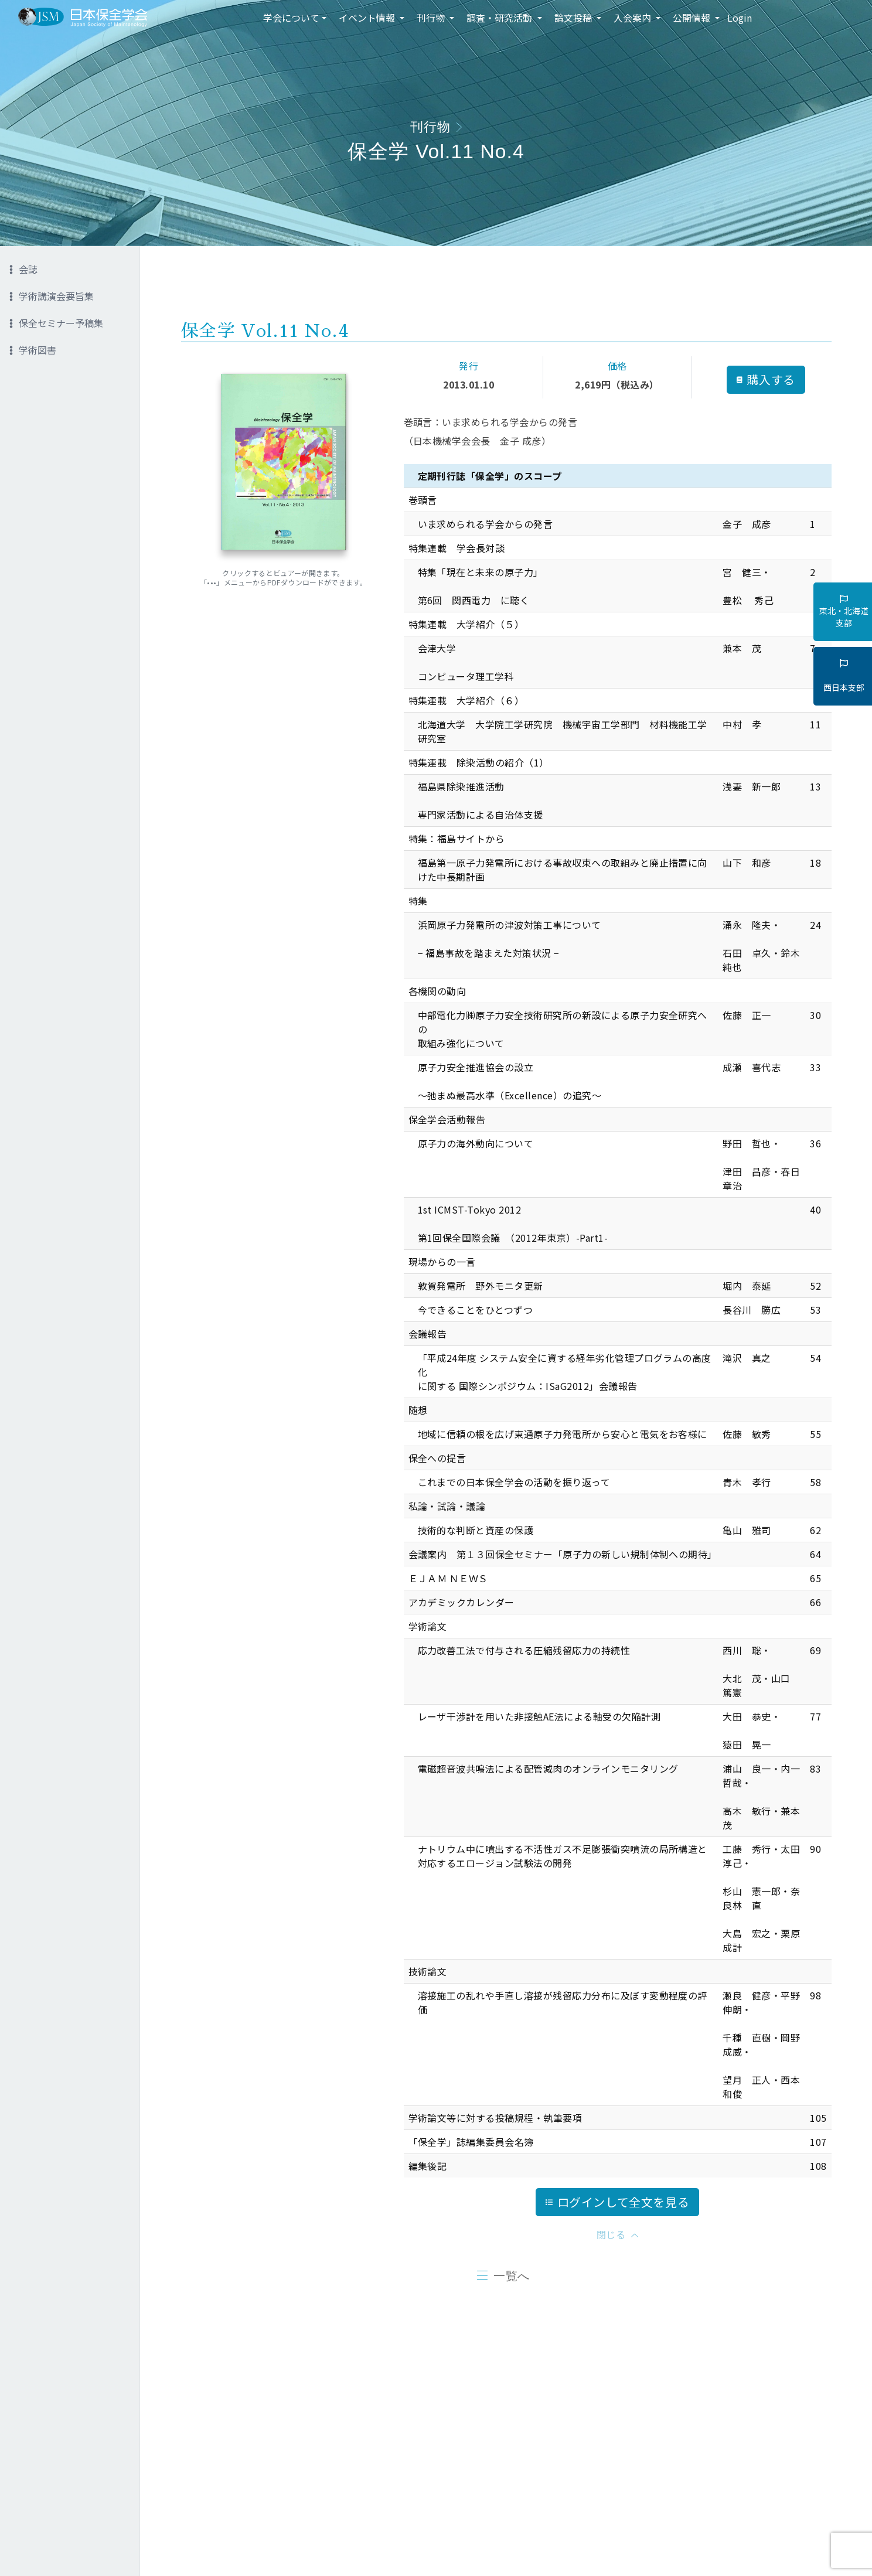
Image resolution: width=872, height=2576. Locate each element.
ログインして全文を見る (618, 2201)
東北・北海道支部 (843, 612)
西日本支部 (843, 676)
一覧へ (511, 2276)
